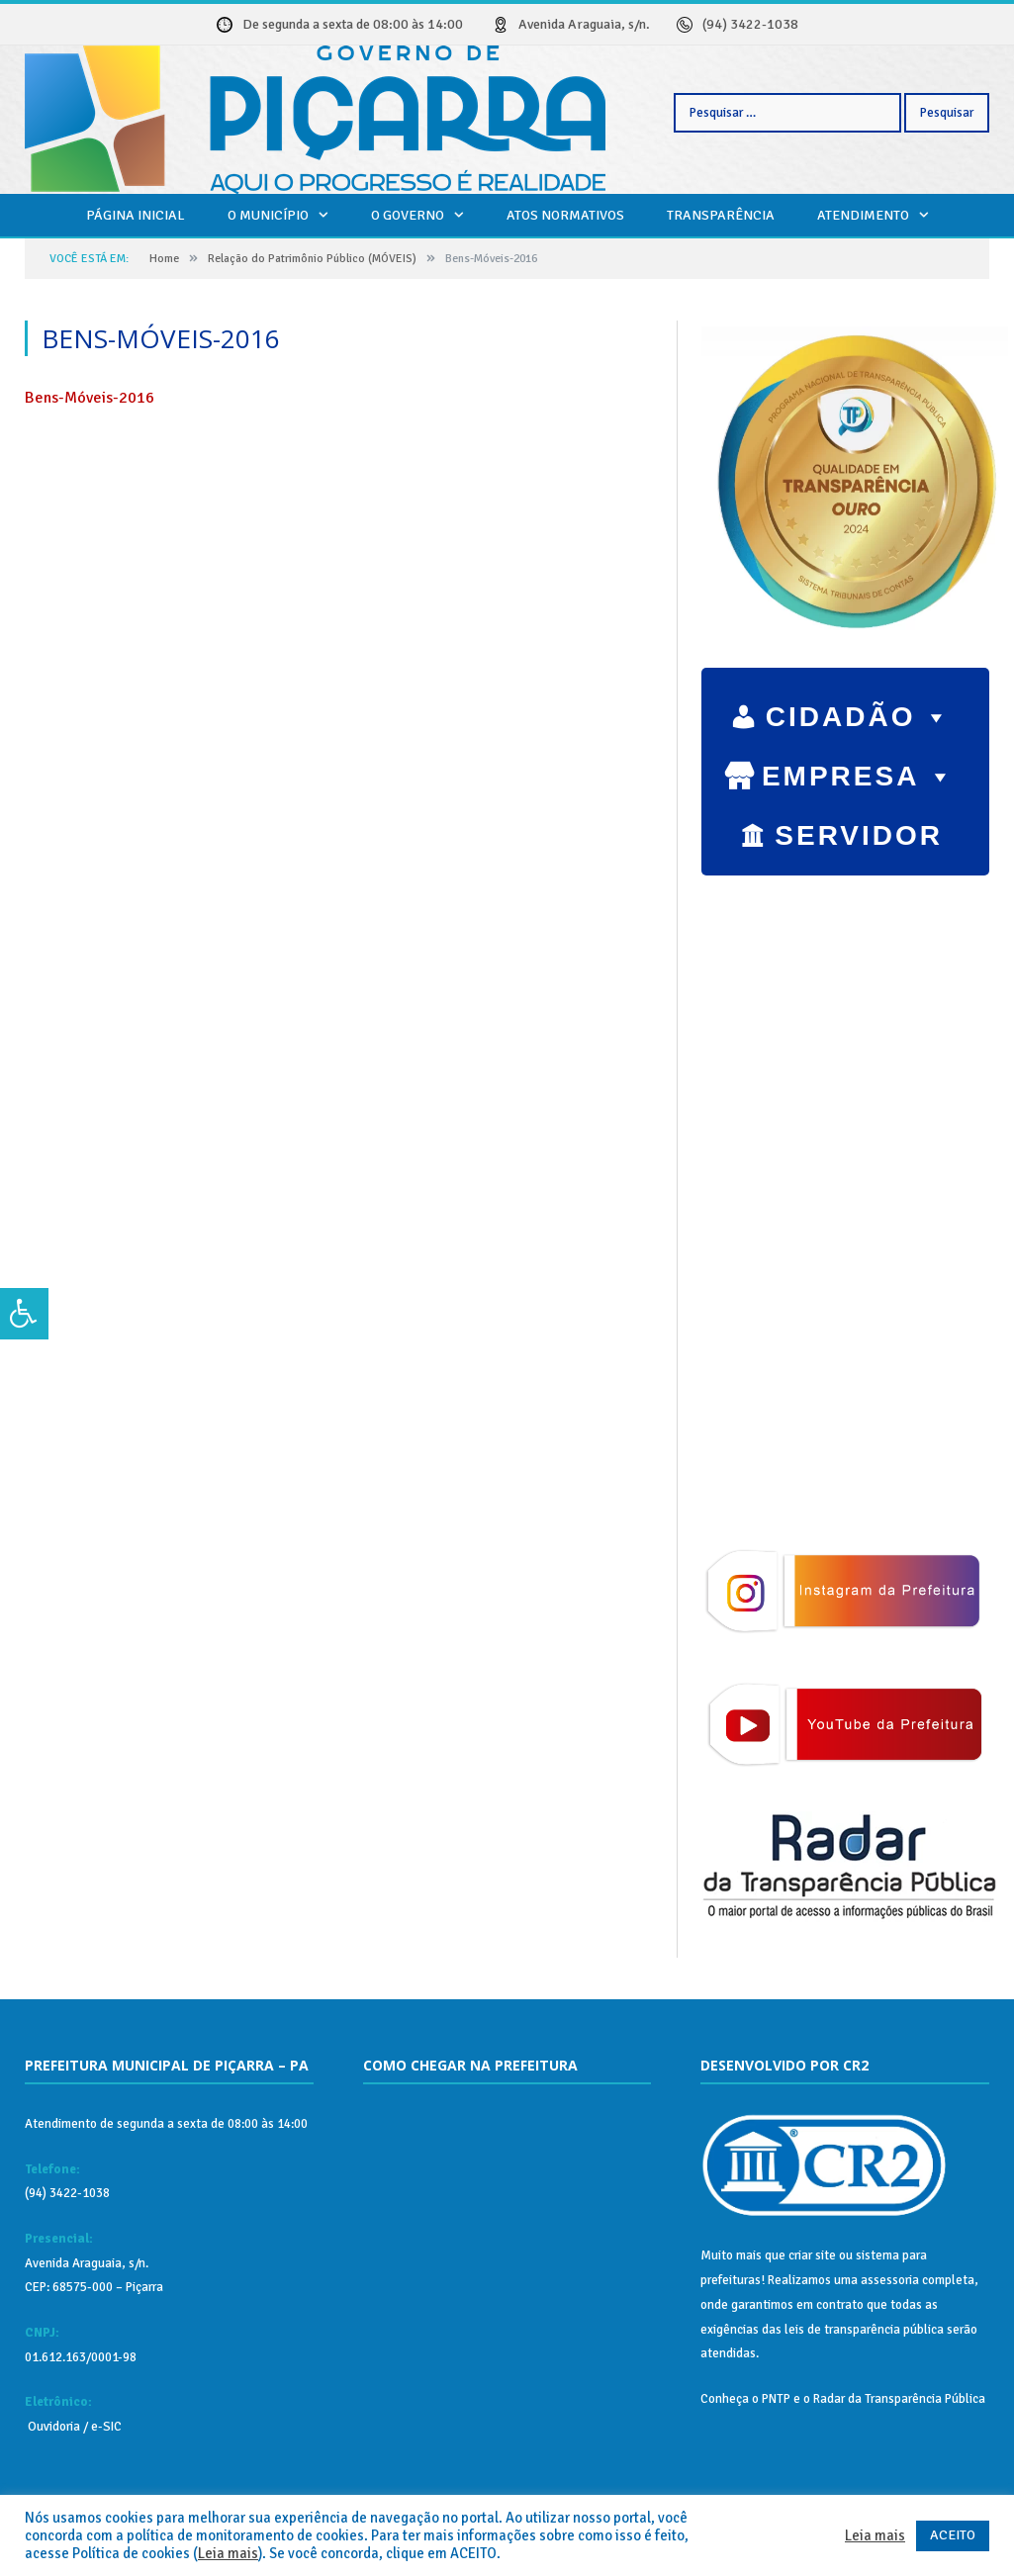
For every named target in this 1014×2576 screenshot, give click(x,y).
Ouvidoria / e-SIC (73, 2427)
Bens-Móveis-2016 (89, 398)
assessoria (890, 2280)
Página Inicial (135, 215)
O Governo (407, 215)
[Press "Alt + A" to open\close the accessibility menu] (24, 1313)
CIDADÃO (859, 712)
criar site (812, 2255)
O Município (268, 215)
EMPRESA (859, 771)
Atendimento (863, 215)
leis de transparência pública (864, 2330)
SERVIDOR (859, 838)
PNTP (776, 2399)
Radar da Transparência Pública (899, 2399)
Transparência (721, 215)
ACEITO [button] (952, 2535)
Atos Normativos (565, 215)
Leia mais (228, 2553)
